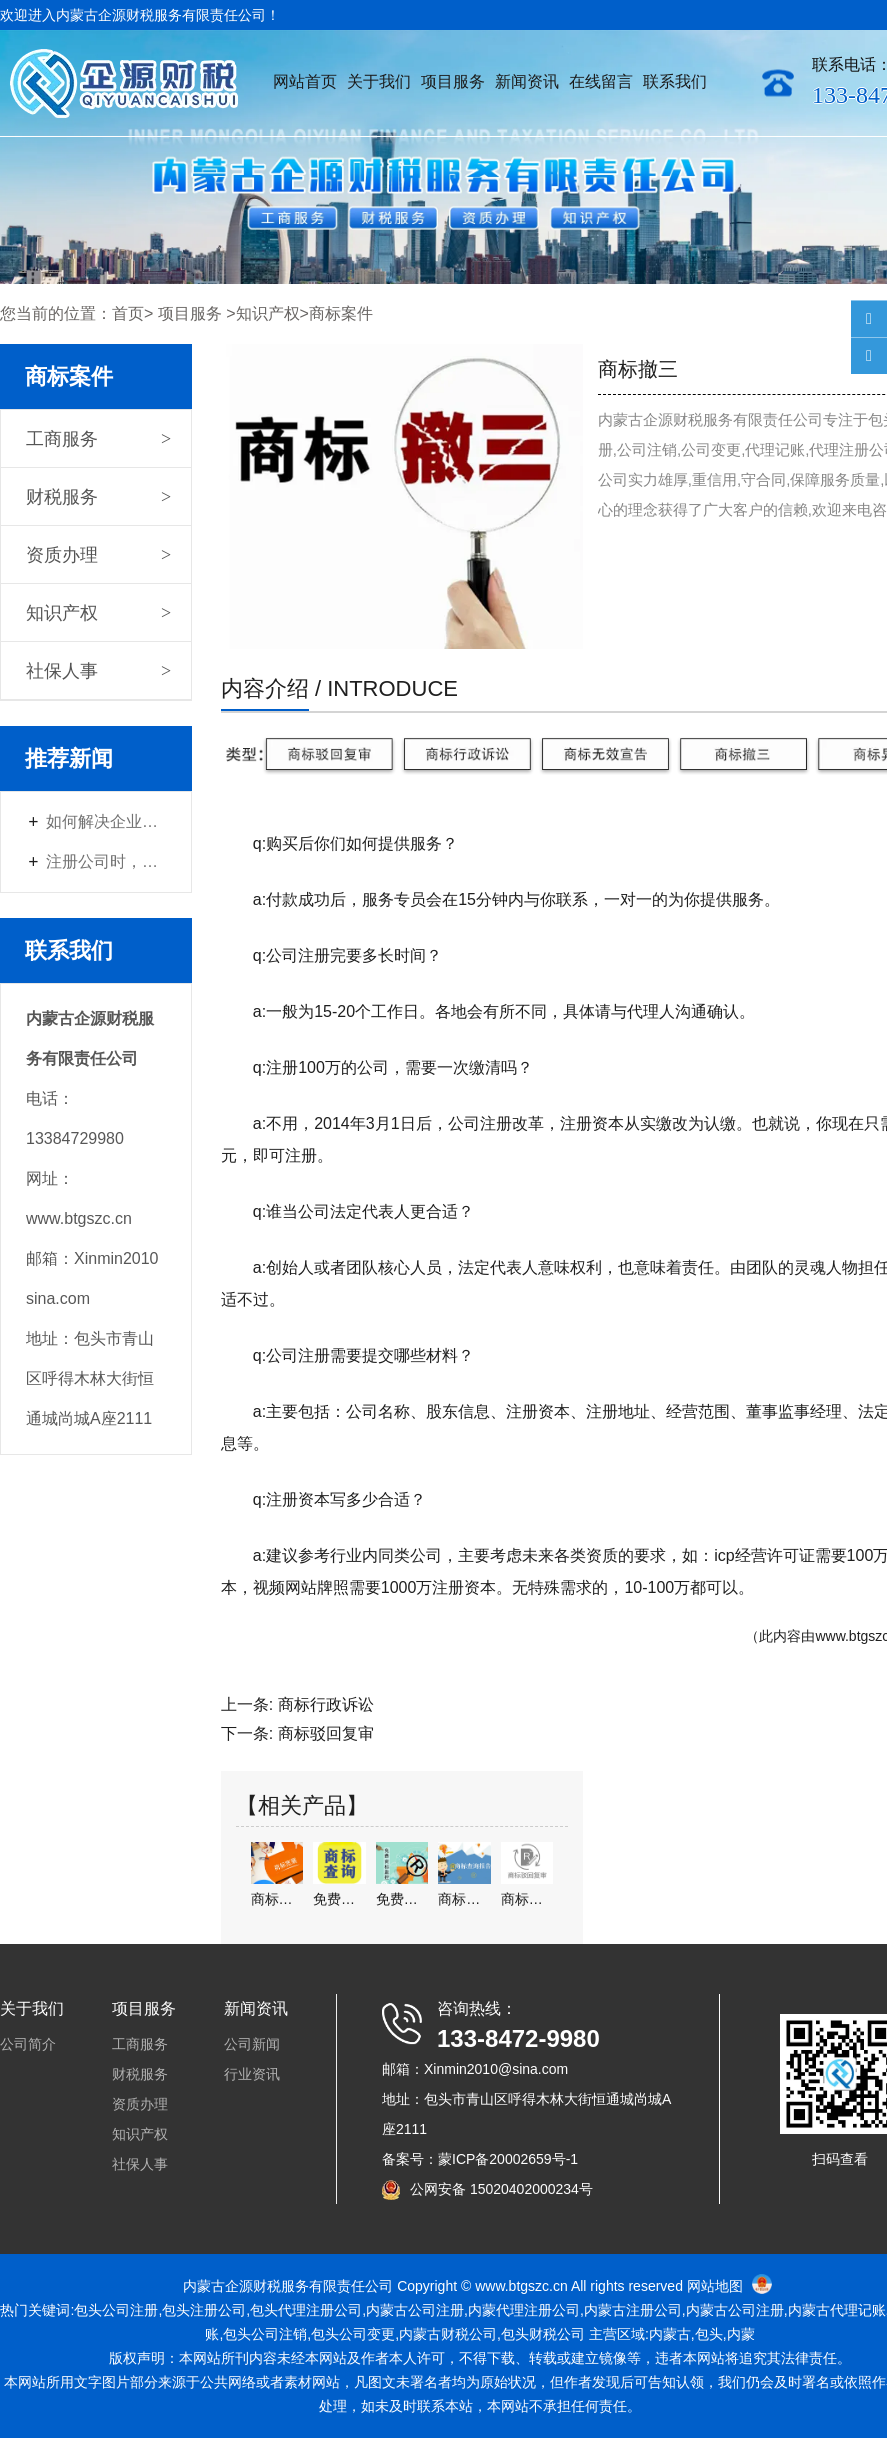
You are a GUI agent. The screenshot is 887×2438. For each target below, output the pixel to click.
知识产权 (268, 313)
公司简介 (28, 2044)
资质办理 (62, 555)
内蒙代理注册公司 (524, 2310)
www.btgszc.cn (521, 2286)
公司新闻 (252, 2044)
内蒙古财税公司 (448, 2334)
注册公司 (633, 2310)
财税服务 (62, 497)
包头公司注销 (265, 2334)
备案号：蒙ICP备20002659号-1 (480, 2159)
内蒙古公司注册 (735, 2310)
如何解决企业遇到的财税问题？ (106, 821)
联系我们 (675, 81)
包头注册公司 (204, 2310)
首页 (128, 313)
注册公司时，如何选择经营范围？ (106, 861)
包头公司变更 (353, 2334)
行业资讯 (252, 2074)
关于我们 (379, 81)
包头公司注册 (116, 2310)
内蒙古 (387, 2310)
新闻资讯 (527, 81)
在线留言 (601, 81)
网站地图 (715, 2286)
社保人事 (62, 671)
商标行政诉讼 (326, 1704)
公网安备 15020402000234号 (501, 2189)
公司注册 (436, 2310)
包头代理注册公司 (306, 2310)
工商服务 (62, 439)
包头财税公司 (543, 2334)
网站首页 (305, 81)
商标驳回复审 (326, 1733)
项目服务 (453, 81)
